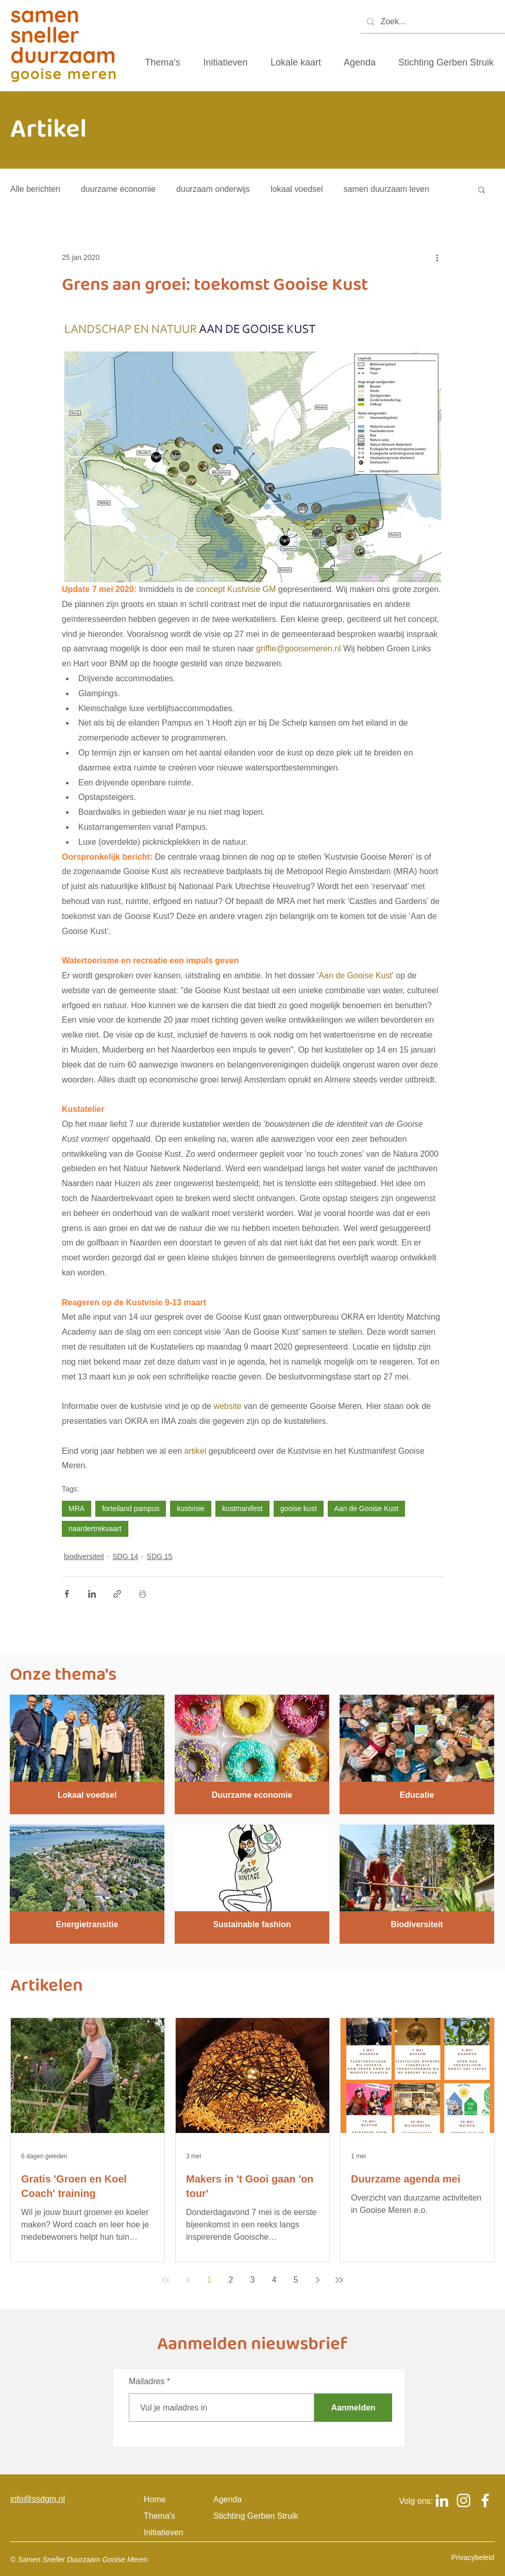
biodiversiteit (84, 1556)
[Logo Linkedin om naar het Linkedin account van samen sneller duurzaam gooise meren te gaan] (442, 2500)
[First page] (166, 2280)
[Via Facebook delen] (67, 1594)
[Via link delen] (117, 1594)
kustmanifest (242, 1508)
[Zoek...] (431, 22)
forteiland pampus (130, 1508)
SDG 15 (160, 1556)
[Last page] (339, 2280)
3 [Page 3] (252, 2279)
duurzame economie (118, 189)
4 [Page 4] (274, 2279)
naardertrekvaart (95, 1528)
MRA (77, 1508)
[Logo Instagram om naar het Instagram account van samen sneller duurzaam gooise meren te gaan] (463, 2500)
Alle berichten (35, 189)
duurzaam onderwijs (213, 189)
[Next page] (317, 2280)
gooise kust (298, 1508)
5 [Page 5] (296, 2279)
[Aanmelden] (353, 2407)
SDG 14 (125, 1556)
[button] (481, 189)
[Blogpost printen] (142, 1594)
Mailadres (146, 2381)
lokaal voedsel (297, 189)
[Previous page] (187, 2280)
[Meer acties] (437, 257)
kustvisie (191, 1508)
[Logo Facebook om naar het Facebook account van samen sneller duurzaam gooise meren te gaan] (485, 2500)
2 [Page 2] (231, 2279)
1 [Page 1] (209, 2279)
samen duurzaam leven (386, 189)
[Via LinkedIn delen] (92, 1594)
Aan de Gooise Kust (366, 1508)
